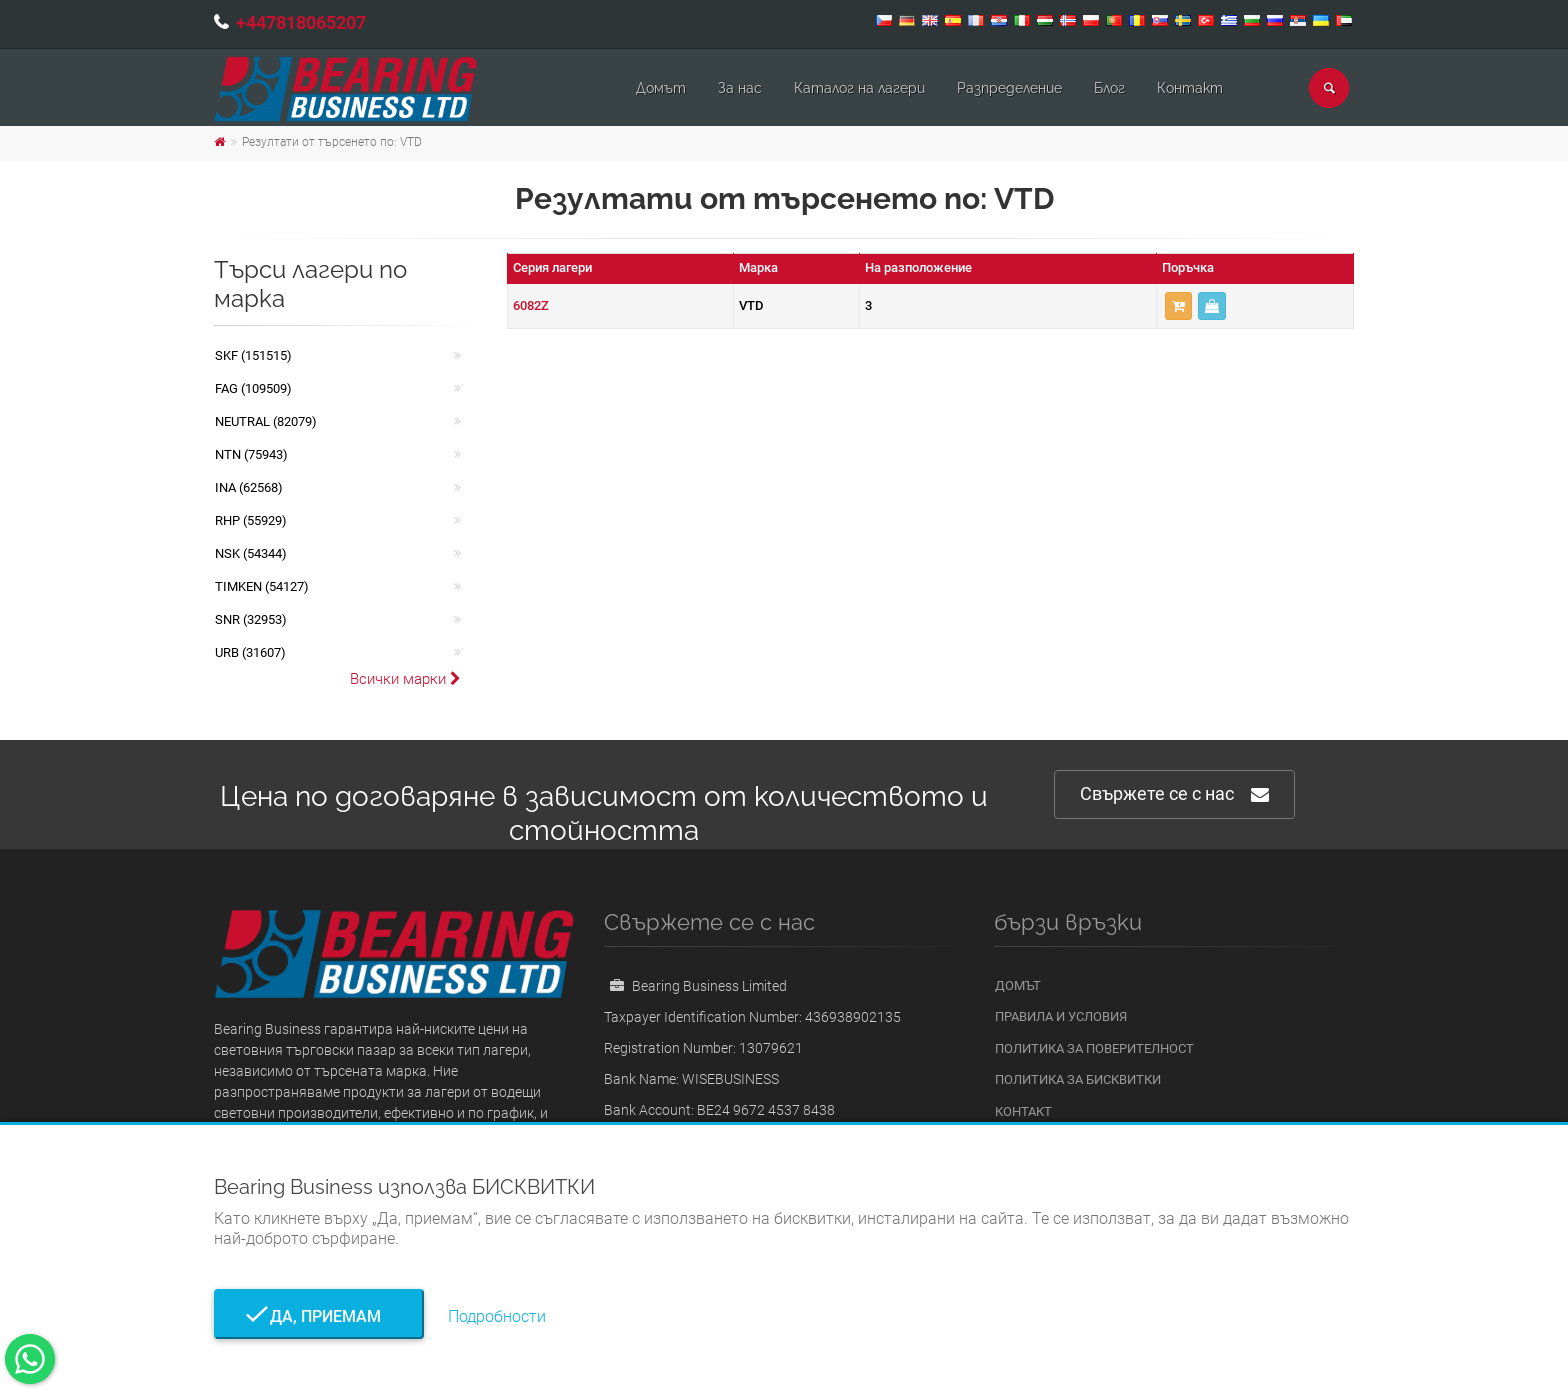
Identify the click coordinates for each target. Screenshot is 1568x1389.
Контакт (1190, 88)
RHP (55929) (251, 520)
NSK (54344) (251, 553)
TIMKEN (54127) (262, 586)
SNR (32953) (251, 619)
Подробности (497, 1316)
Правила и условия (1061, 1016)
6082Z (531, 305)
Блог (1109, 88)
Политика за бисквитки (1078, 1079)
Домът (661, 88)
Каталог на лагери (859, 88)
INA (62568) (249, 487)
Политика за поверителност (1094, 1048)
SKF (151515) (253, 355)
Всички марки (405, 679)
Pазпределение (1009, 88)
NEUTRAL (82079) (266, 421)
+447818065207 (301, 22)
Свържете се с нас (1174, 794)
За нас (740, 88)
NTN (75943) (251, 454)
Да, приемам (319, 1316)
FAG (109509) (253, 388)
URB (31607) (250, 652)
